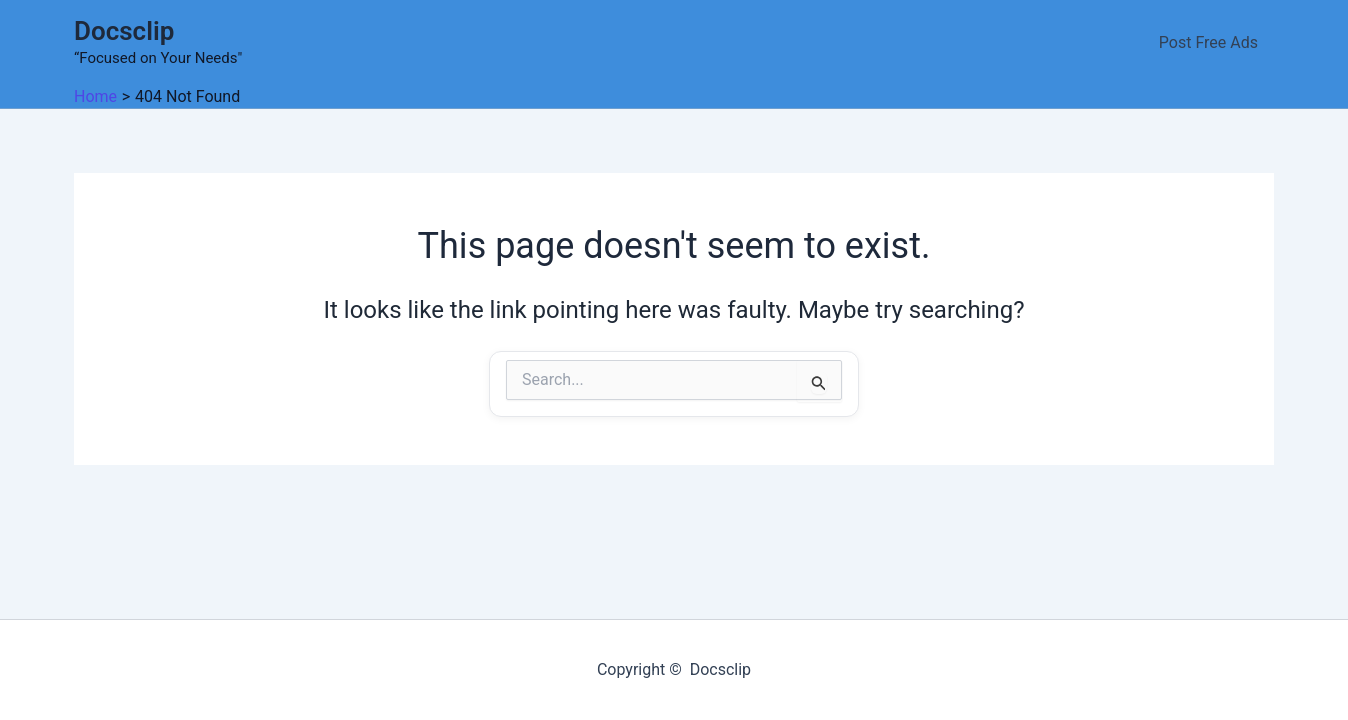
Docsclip (124, 31)
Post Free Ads (1208, 42)
